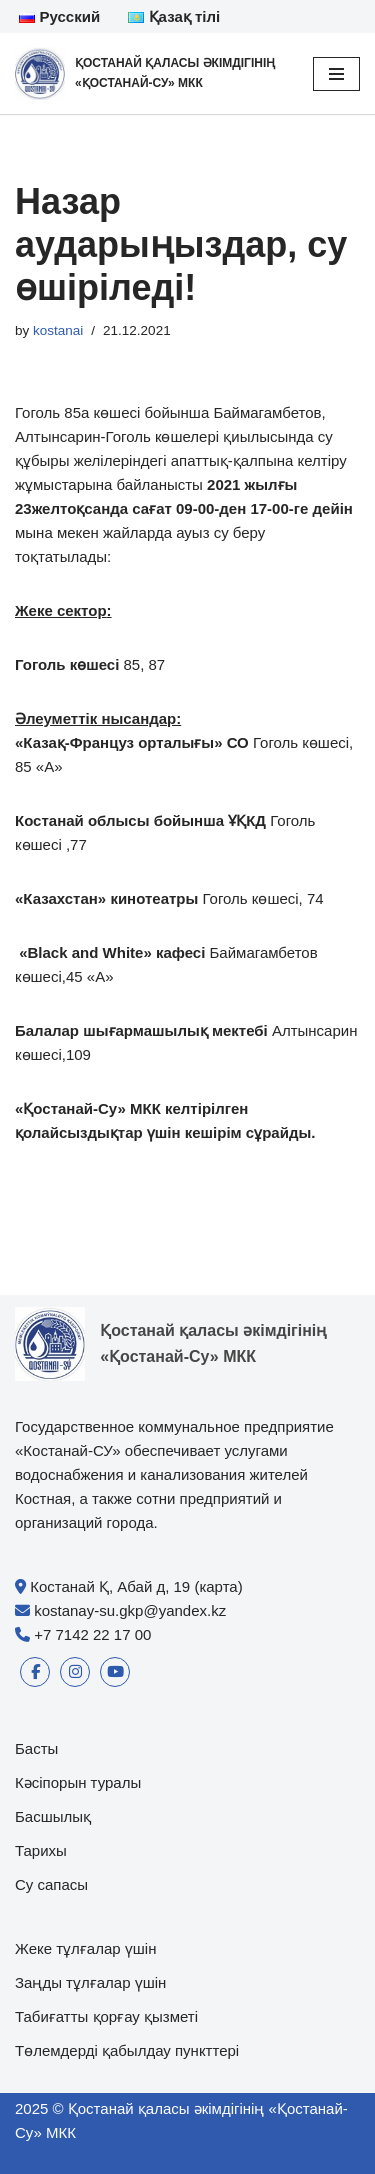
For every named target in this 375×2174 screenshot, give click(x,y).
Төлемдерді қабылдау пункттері (127, 2050)
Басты (36, 1748)
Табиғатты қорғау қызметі (106, 2016)
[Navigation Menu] (336, 74)
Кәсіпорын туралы (78, 1782)
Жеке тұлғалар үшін (85, 1948)
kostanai (58, 330)
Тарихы (41, 1850)
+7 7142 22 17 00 (92, 1634)
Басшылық (53, 1816)
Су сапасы (51, 1884)
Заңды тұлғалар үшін (90, 1982)
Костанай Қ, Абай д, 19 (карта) (136, 1586)
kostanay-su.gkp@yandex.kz (130, 1610)
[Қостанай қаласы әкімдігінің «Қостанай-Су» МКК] (149, 73)
